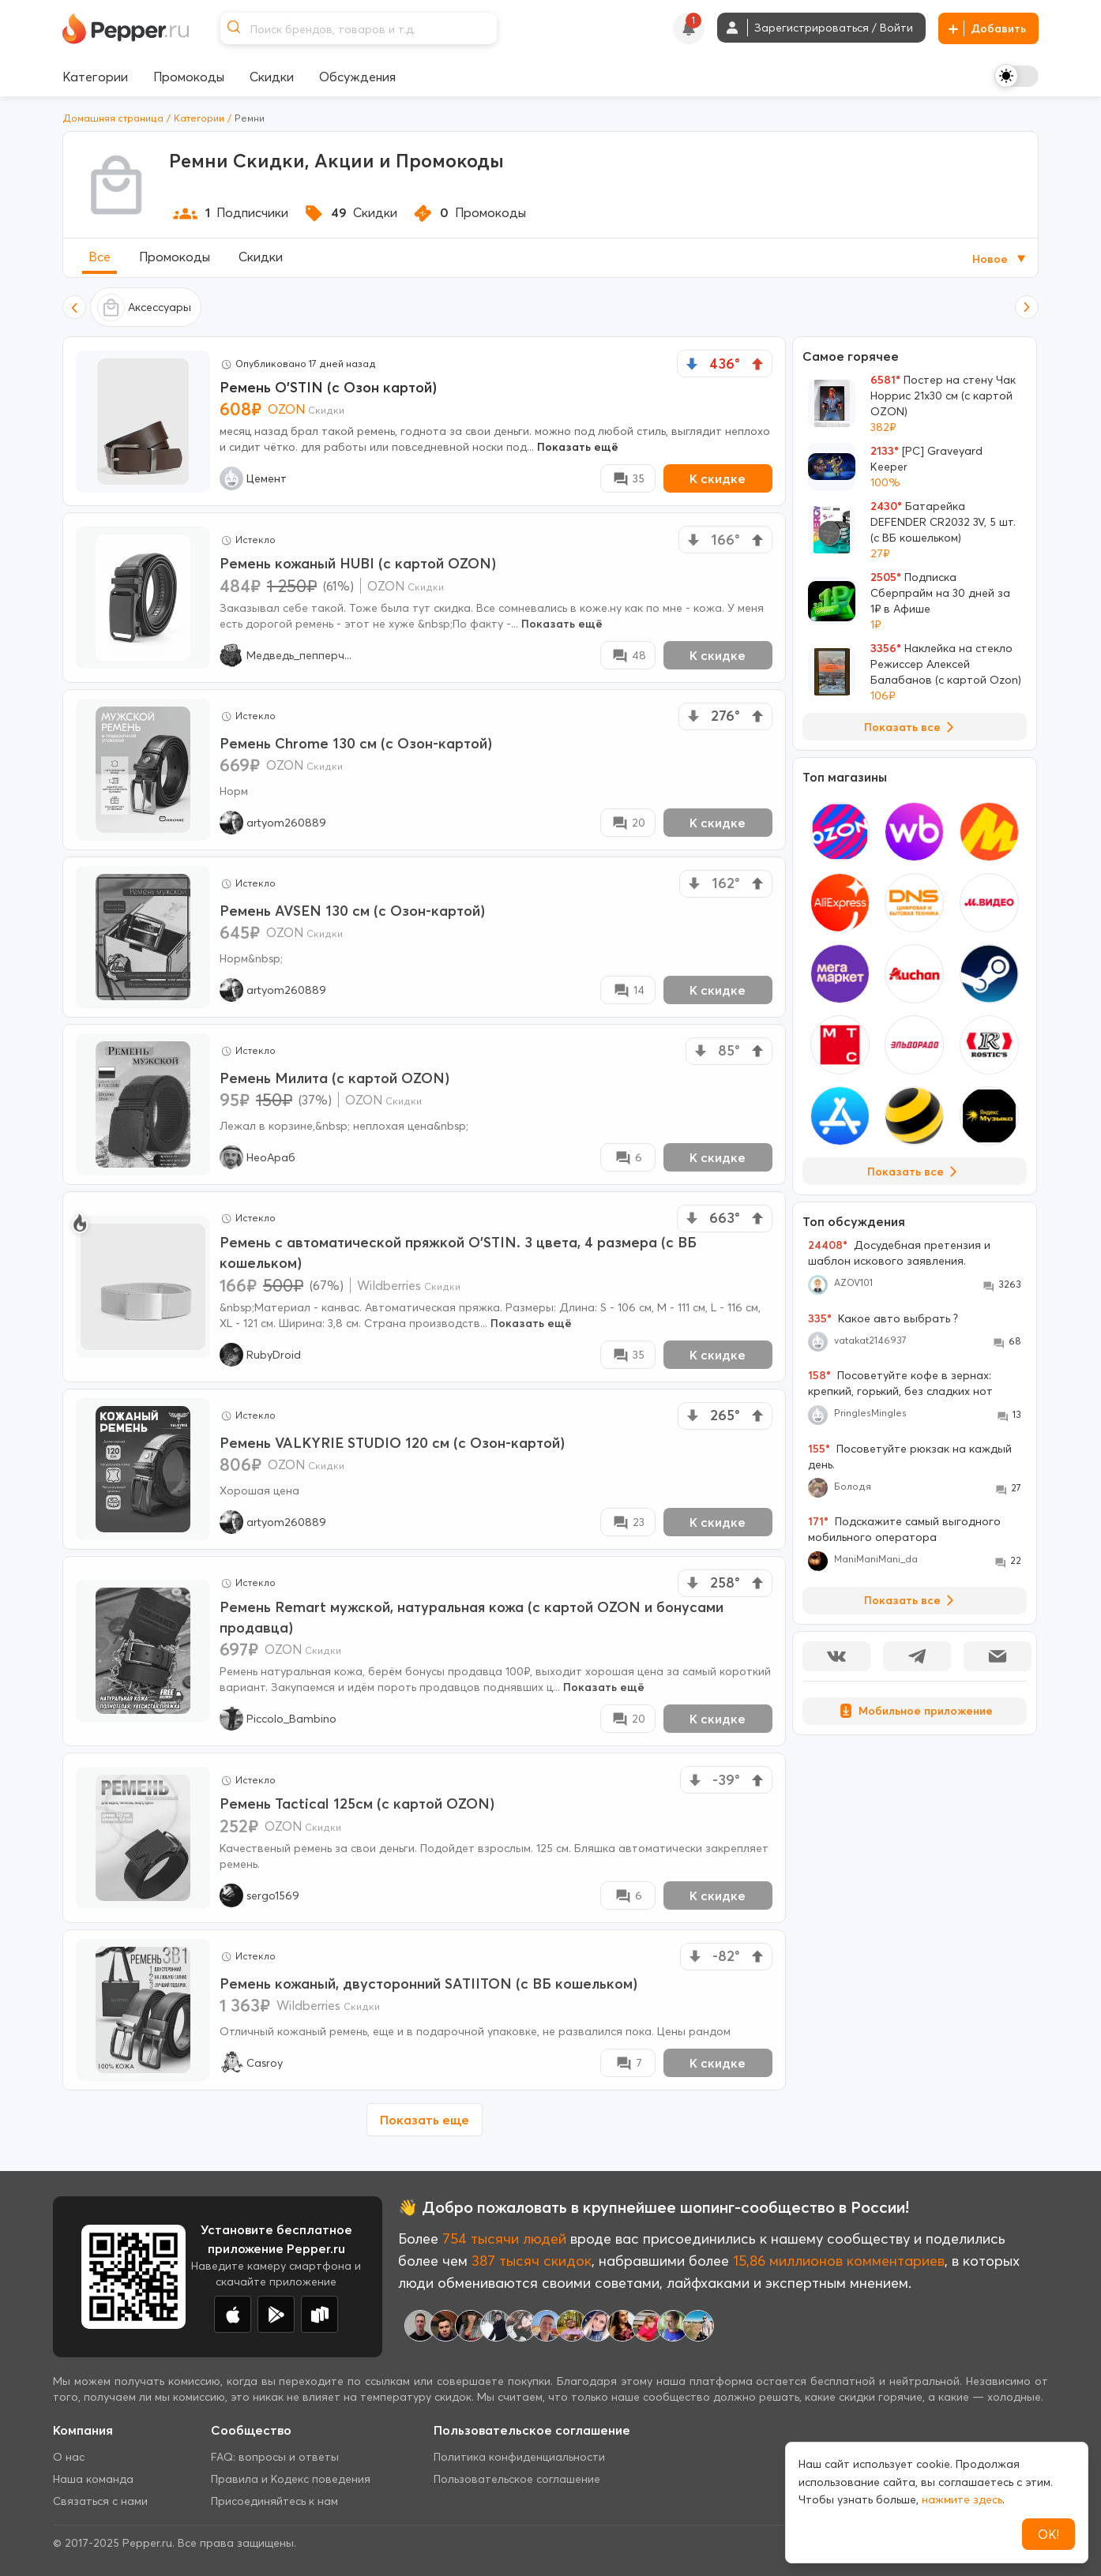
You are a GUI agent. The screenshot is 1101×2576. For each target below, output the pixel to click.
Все (99, 256)
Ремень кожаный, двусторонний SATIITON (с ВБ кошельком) (428, 1983)
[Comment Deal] (628, 478)
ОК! (1048, 2534)
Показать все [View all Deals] (912, 727)
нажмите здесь (962, 2499)
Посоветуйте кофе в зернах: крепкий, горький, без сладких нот (900, 1383)
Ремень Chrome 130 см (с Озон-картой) (356, 743)
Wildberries (389, 1285)
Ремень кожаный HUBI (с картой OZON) (358, 563)
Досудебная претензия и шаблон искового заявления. (899, 1253)
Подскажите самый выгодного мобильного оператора (904, 1529)
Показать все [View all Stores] (915, 1171)
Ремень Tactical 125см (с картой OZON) (357, 1803)
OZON (286, 409)
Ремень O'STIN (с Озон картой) (328, 387)
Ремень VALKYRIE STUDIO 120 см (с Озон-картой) (392, 1443)
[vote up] (757, 364)
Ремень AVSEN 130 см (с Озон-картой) (352, 911)
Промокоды (174, 256)
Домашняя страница (112, 118)
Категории (199, 118)
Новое (1000, 259)
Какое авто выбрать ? (883, 1318)
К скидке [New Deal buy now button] (718, 478)
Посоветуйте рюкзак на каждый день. (910, 1457)
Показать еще (424, 2120)
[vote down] (692, 364)
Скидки (261, 256)
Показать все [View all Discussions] (912, 1600)
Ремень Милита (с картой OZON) (334, 1078)
